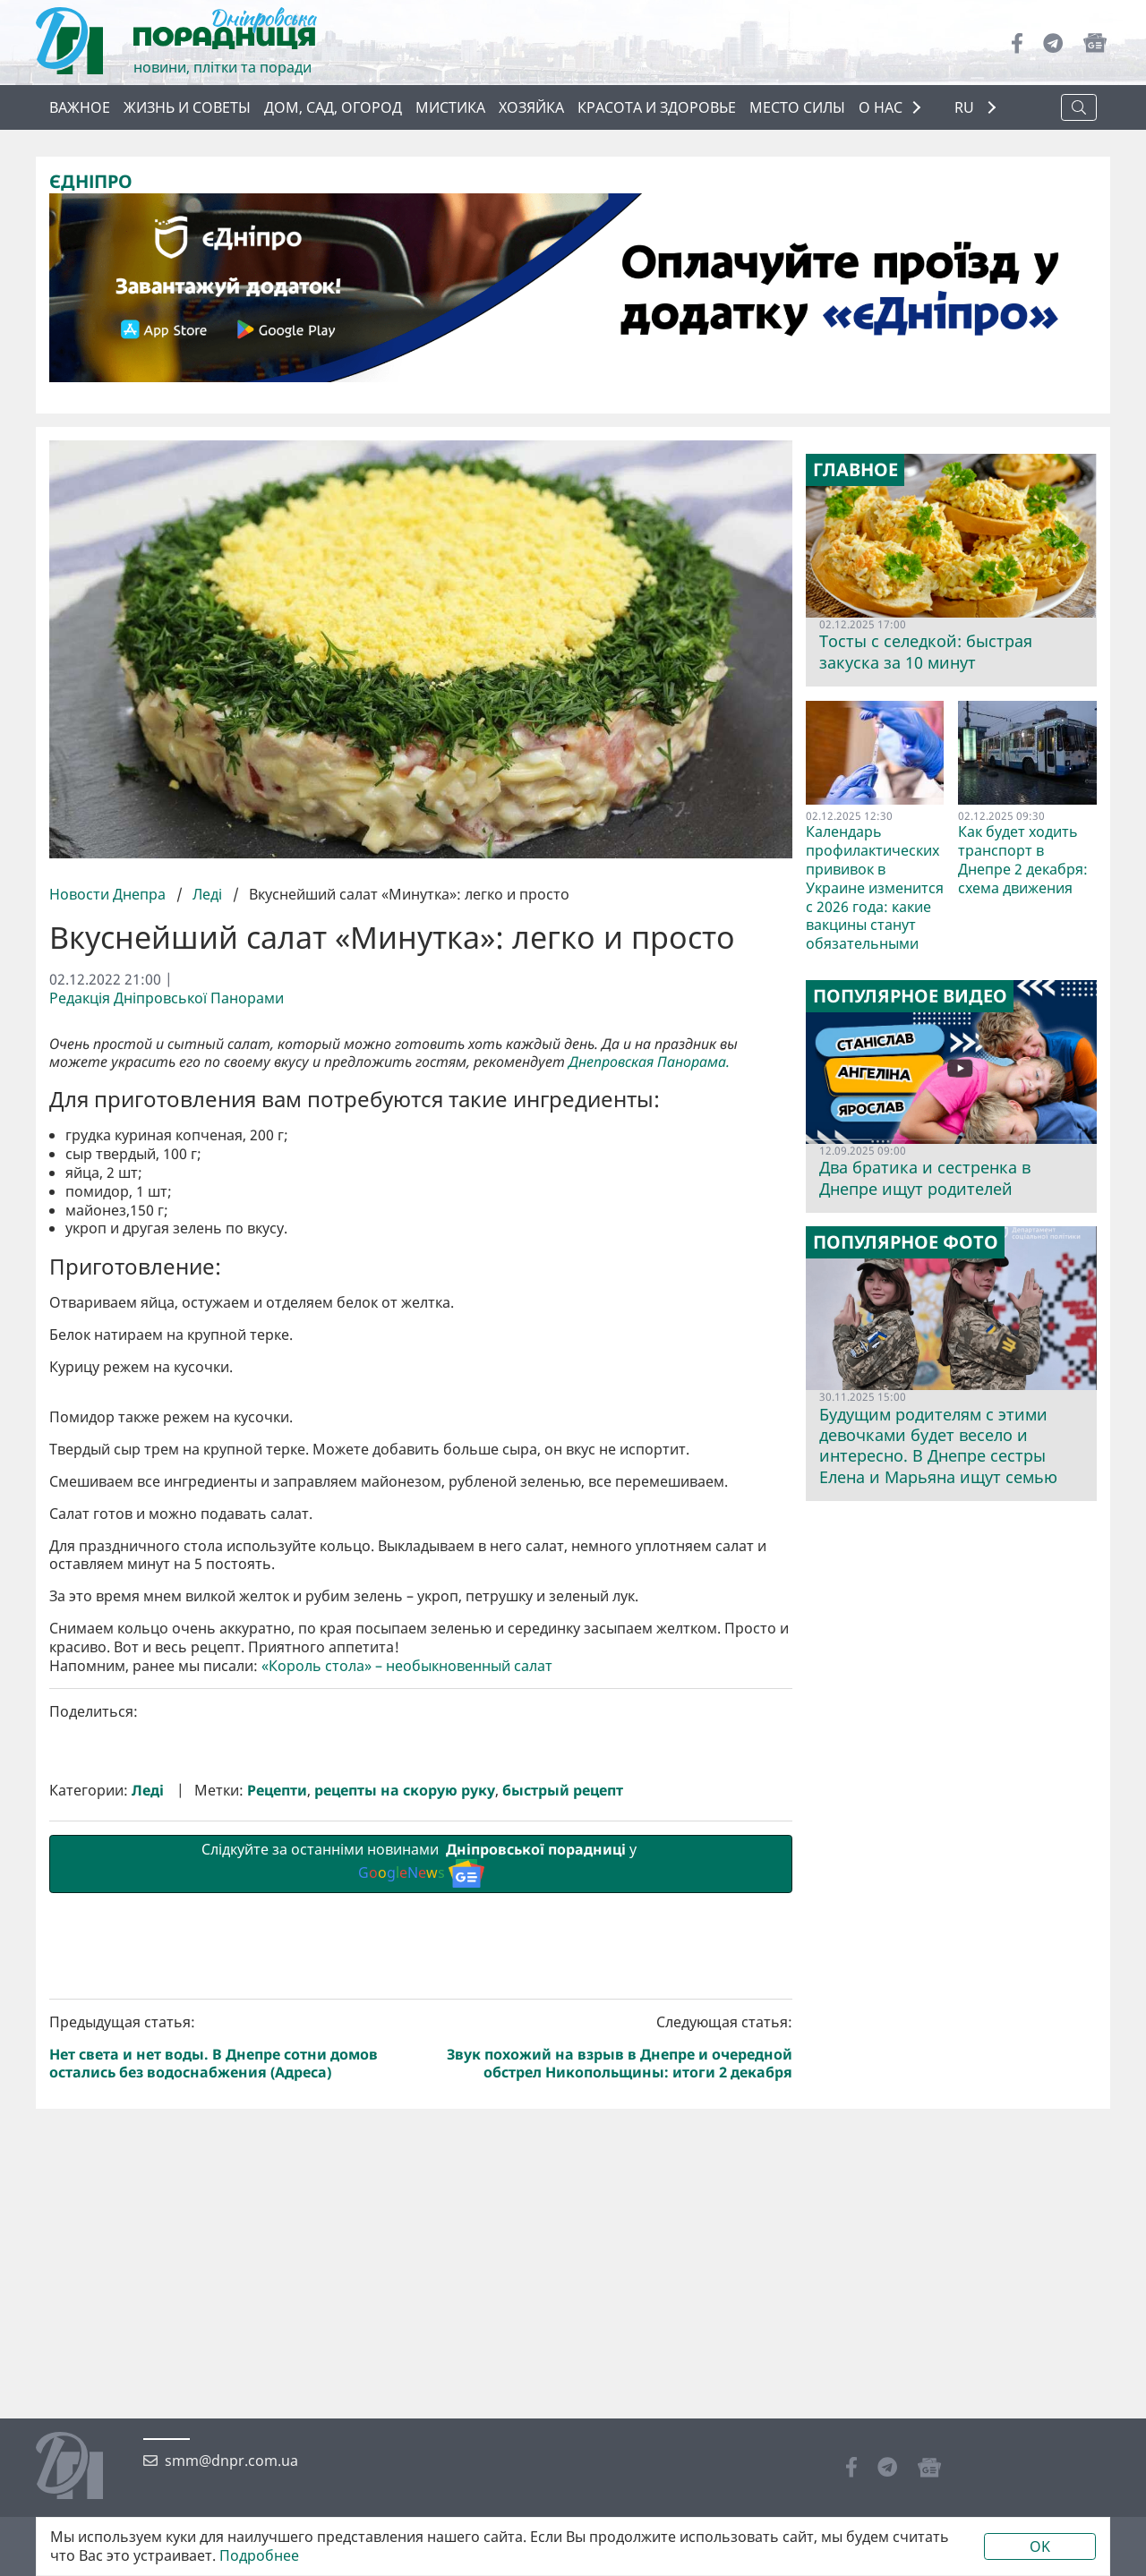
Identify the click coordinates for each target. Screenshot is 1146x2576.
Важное (79, 107)
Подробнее (259, 2555)
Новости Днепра (109, 894)
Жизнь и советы (187, 107)
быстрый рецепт (562, 1790)
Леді (207, 894)
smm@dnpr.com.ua (231, 2461)
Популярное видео (910, 996)
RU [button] (966, 107)
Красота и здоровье (656, 107)
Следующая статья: (610, 2047)
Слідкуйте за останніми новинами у (421, 1863)
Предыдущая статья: (232, 2047)
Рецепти (277, 1790)
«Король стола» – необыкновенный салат (406, 1666)
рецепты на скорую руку (404, 1790)
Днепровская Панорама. (651, 1062)
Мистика (450, 107)
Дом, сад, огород (333, 107)
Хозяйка (531, 107)
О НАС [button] (880, 107)
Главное (855, 470)
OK (1040, 2546)
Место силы (797, 107)
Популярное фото (905, 1242)
